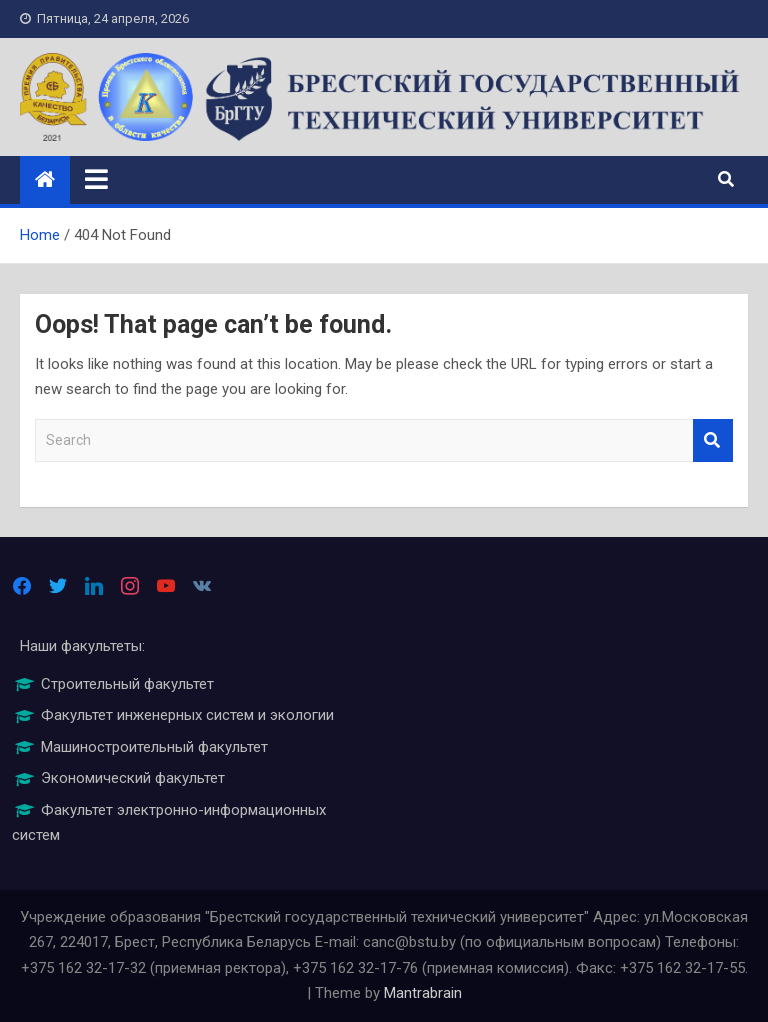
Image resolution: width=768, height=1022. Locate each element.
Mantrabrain (423, 993)
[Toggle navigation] (96, 179)
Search (713, 440)
